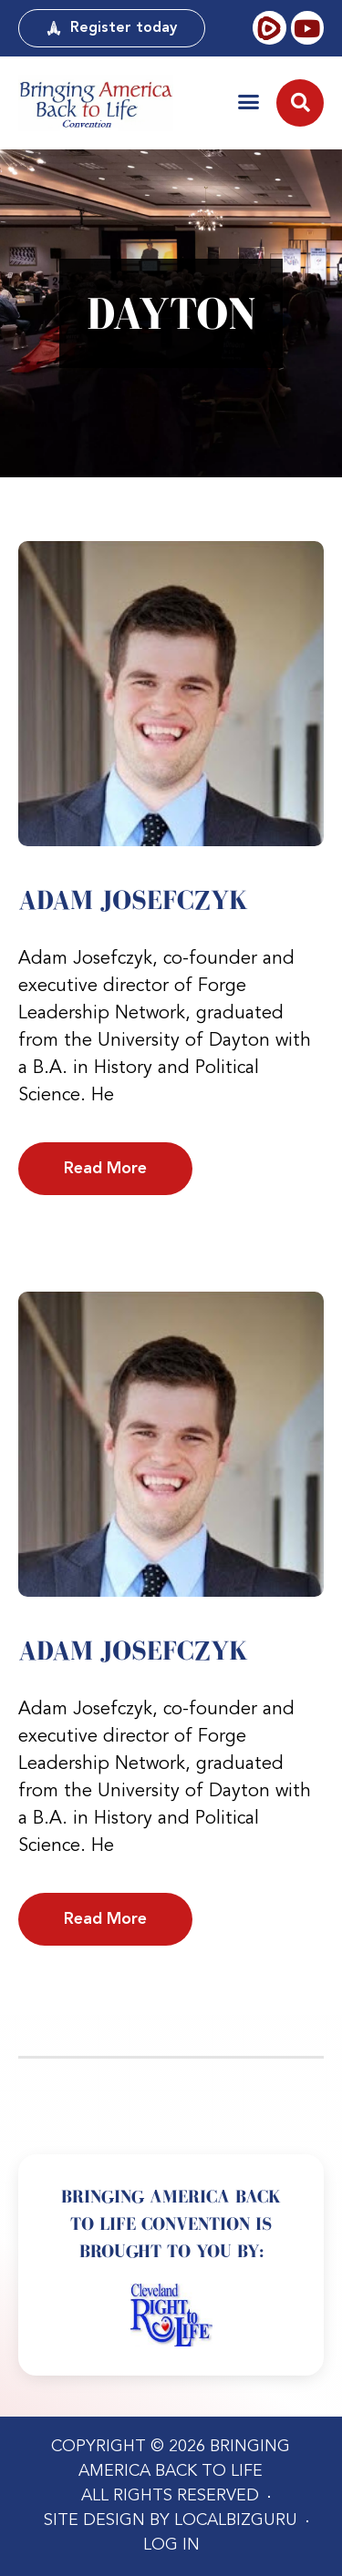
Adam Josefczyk (133, 900)
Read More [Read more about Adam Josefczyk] (105, 1168)
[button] (248, 101)
